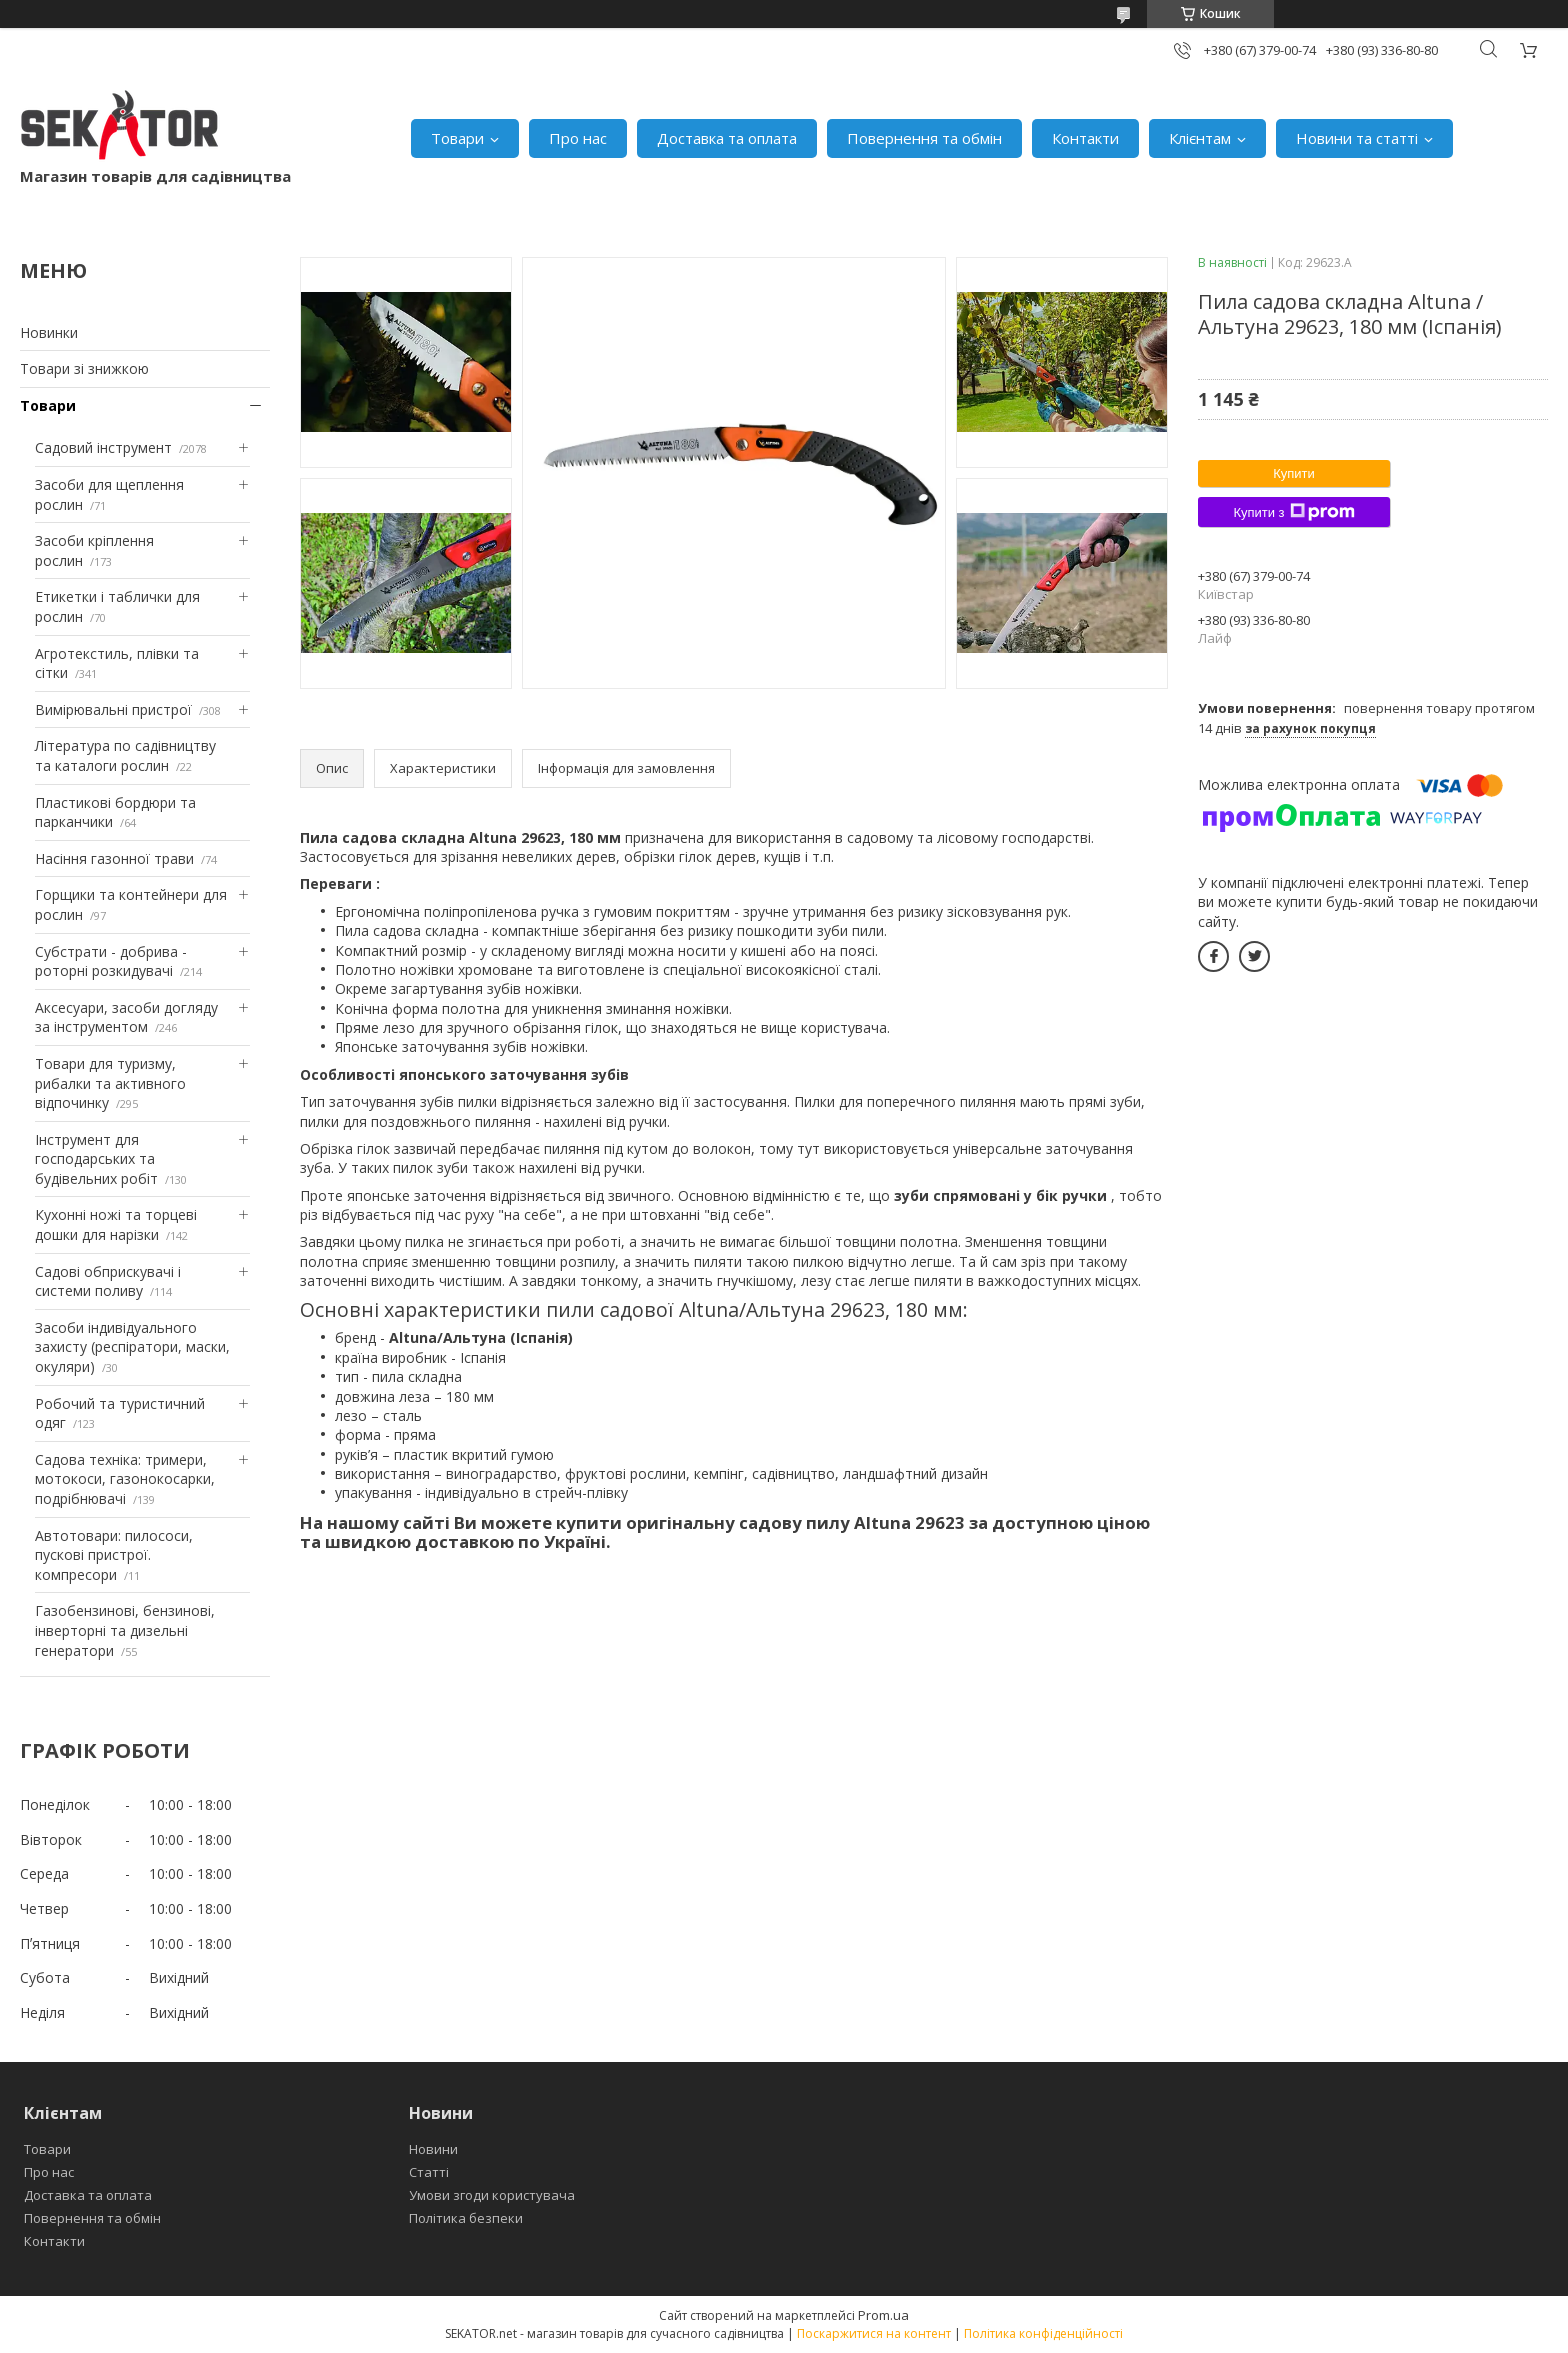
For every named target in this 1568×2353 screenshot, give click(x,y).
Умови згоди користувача (492, 2195)
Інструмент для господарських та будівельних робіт (96, 1159)
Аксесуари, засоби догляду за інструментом (126, 1017)
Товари (457, 138)
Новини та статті (1357, 138)
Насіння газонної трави (114, 858)
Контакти (1085, 138)
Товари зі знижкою (84, 368)
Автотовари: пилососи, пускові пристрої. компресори (114, 1555)
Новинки (49, 332)
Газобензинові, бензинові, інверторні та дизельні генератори (125, 1630)
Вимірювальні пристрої (113, 709)
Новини (433, 2149)
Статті (429, 2172)
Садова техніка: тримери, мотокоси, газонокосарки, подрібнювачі (125, 1479)
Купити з (1293, 512)
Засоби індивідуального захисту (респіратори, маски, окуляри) (132, 1347)
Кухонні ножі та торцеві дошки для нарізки (116, 1224)
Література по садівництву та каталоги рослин (125, 755)
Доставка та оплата (727, 138)
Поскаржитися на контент (874, 2333)
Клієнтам (1200, 138)
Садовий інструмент (103, 447)
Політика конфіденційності (1043, 2333)
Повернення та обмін (924, 138)
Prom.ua (883, 2315)
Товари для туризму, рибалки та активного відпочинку (110, 1083)
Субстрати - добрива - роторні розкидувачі (111, 961)
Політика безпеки (466, 2218)
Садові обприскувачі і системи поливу (108, 1281)
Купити (1294, 473)
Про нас (578, 138)
